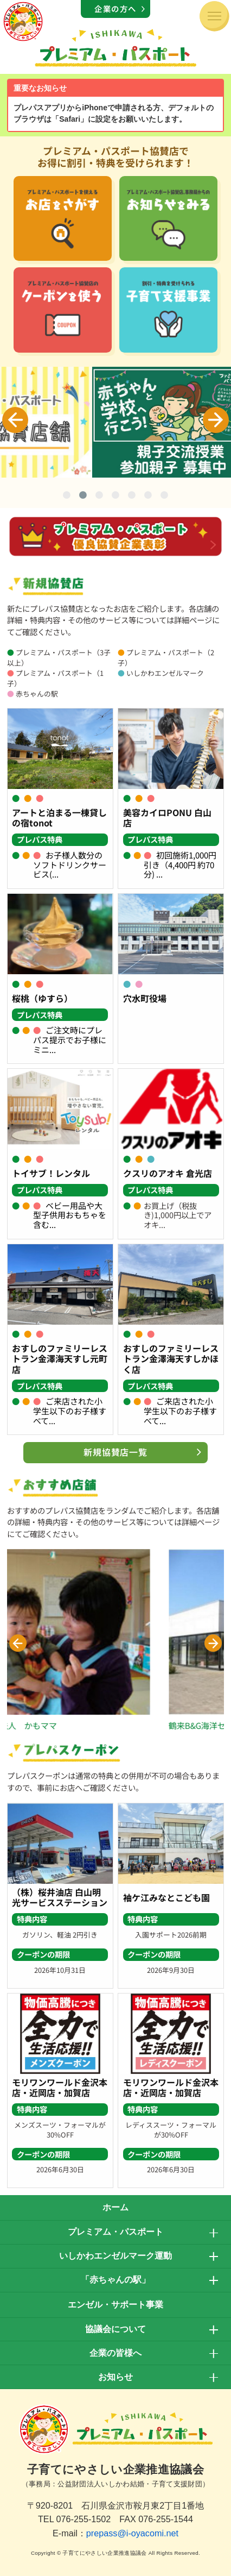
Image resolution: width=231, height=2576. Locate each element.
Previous (15, 420)
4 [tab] (115, 496)
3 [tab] (99, 496)
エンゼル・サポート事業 (115, 2304)
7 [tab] (164, 496)
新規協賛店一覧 (115, 1451)
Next (216, 420)
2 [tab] (83, 496)
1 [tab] (66, 496)
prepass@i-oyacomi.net (132, 2533)
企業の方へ (115, 8)
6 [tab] (148, 496)
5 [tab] (131, 496)
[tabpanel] (115, 422)
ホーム (115, 2207)
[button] (18, 1643)
